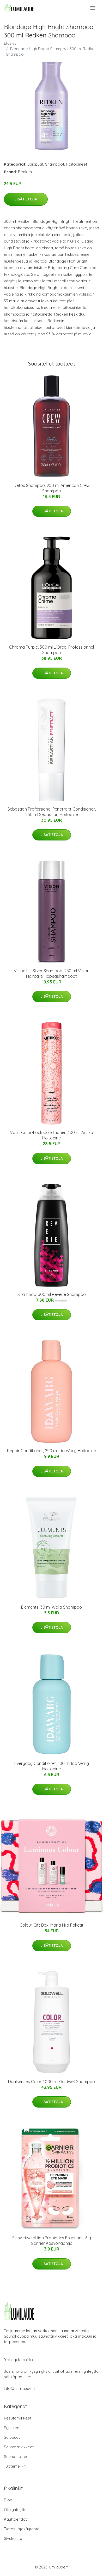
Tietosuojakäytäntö (22, 2528)
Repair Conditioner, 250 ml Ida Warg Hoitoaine (51, 1450)
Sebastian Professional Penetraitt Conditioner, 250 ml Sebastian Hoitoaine (52, 811)
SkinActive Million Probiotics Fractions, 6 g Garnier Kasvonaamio (51, 2240)
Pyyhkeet (12, 2427)
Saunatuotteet (17, 2456)
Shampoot (54, 164)
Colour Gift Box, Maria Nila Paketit (51, 1925)
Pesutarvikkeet (17, 2418)
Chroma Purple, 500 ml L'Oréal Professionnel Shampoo (51, 649)
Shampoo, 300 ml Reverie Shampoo (51, 1294)
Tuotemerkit (15, 2466)
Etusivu (10, 43)
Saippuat (35, 164)
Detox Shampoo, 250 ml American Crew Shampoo (52, 488)
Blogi (8, 2499)
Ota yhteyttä (15, 2509)
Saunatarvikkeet (19, 2446)
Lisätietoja (26, 199)
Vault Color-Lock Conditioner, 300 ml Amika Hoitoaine (51, 1135)
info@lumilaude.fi (19, 2388)
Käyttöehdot (15, 2519)
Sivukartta (13, 2538)
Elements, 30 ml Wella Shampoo (51, 1607)
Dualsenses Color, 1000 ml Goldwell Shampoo (51, 2081)
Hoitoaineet (76, 164)
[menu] (93, 8)
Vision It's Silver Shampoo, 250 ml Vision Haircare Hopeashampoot (51, 973)
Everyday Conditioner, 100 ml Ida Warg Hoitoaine (51, 1766)
